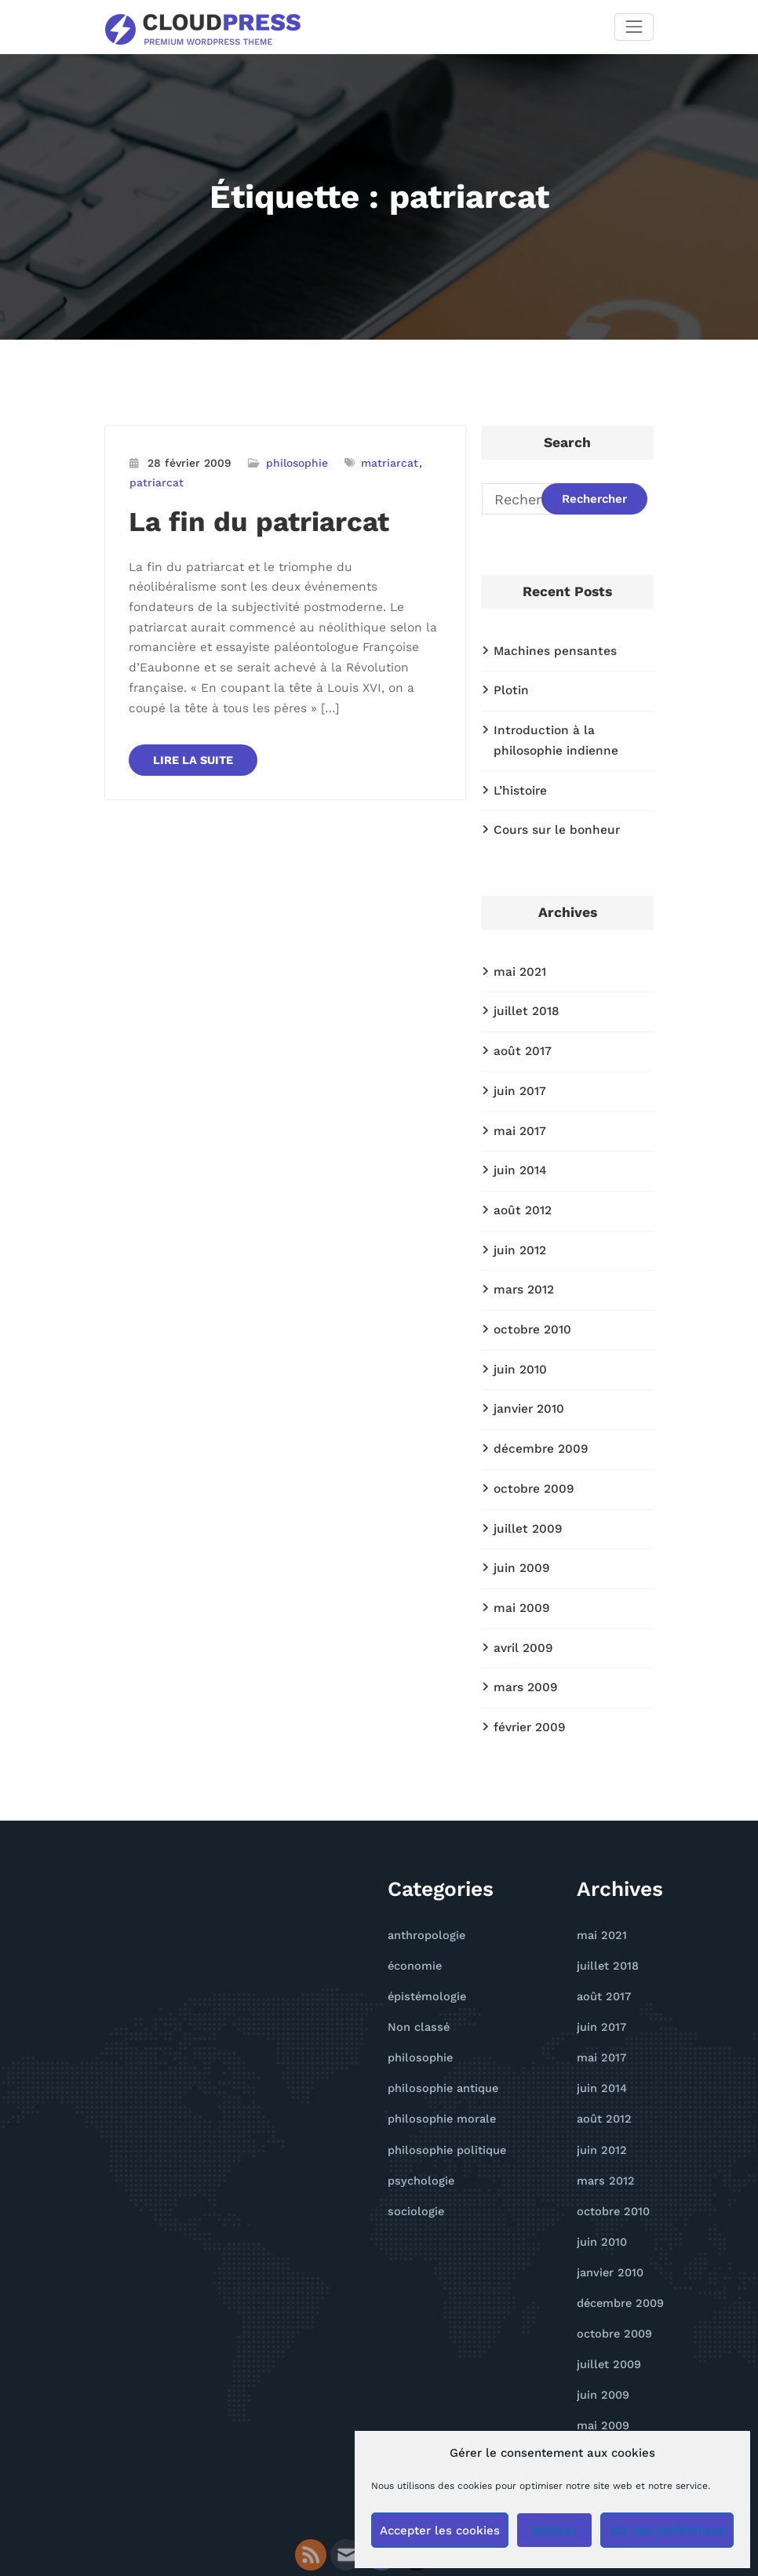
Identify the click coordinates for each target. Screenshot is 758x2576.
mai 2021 (517, 958)
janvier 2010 (526, 1375)
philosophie (288, 462)
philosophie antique (438, 2027)
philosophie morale (436, 2056)
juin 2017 (518, 1072)
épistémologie (424, 1940)
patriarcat (153, 480)
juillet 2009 (525, 1488)
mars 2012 (521, 1261)
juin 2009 (519, 1526)
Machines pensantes (549, 649)
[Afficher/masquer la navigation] (633, 26)
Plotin (509, 687)
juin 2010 (518, 1336)
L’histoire (518, 781)
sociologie (413, 2142)
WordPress (324, 2522)
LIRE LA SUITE (192, 718)
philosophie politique (441, 2084)
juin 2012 (518, 1223)
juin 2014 (518, 1147)
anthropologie (422, 1883)
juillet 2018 (523, 996)
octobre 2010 (529, 1299)
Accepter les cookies (440, 2530)
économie (412, 1912)
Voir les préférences (667, 2530)
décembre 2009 (536, 1412)
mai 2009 (519, 1564)
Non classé (415, 1969)
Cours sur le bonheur (551, 819)
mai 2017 (517, 1110)
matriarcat (377, 462)
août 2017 (520, 1034)
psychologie (417, 2113)
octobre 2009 (530, 1450)
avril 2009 (521, 1601)
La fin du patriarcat (247, 517)
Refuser (554, 2530)
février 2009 (527, 1677)
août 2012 (520, 1185)
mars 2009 (523, 1639)
